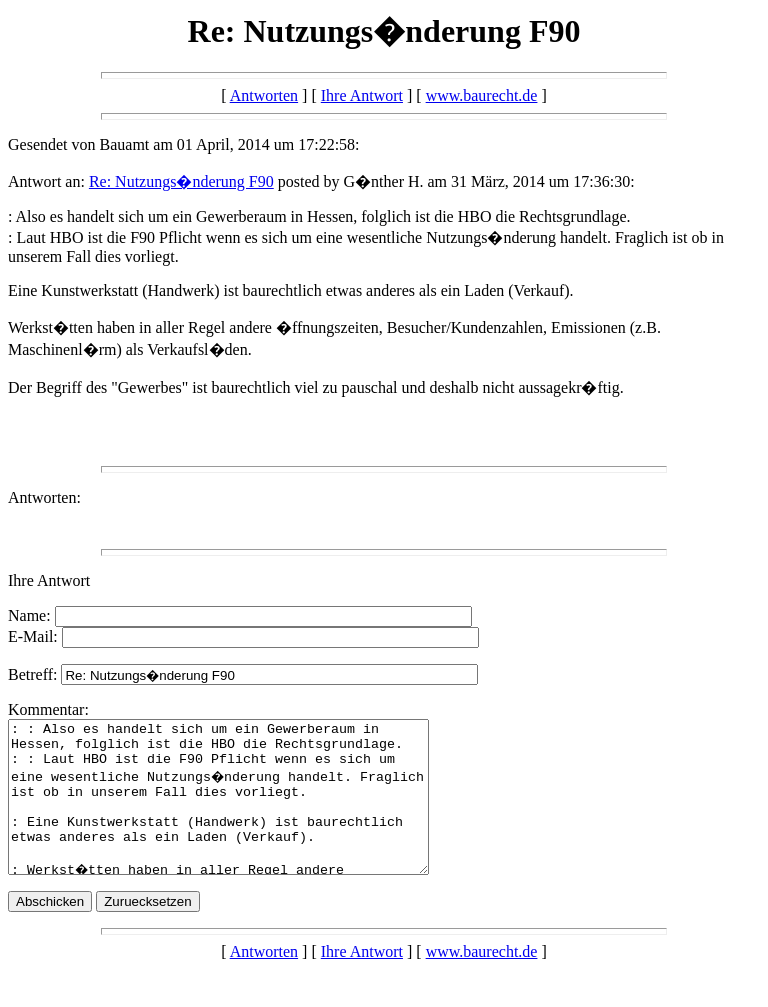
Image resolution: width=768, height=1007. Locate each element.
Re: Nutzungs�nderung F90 (181, 181)
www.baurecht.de (482, 95)
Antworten (264, 95)
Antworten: (44, 497)
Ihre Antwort (362, 95)
